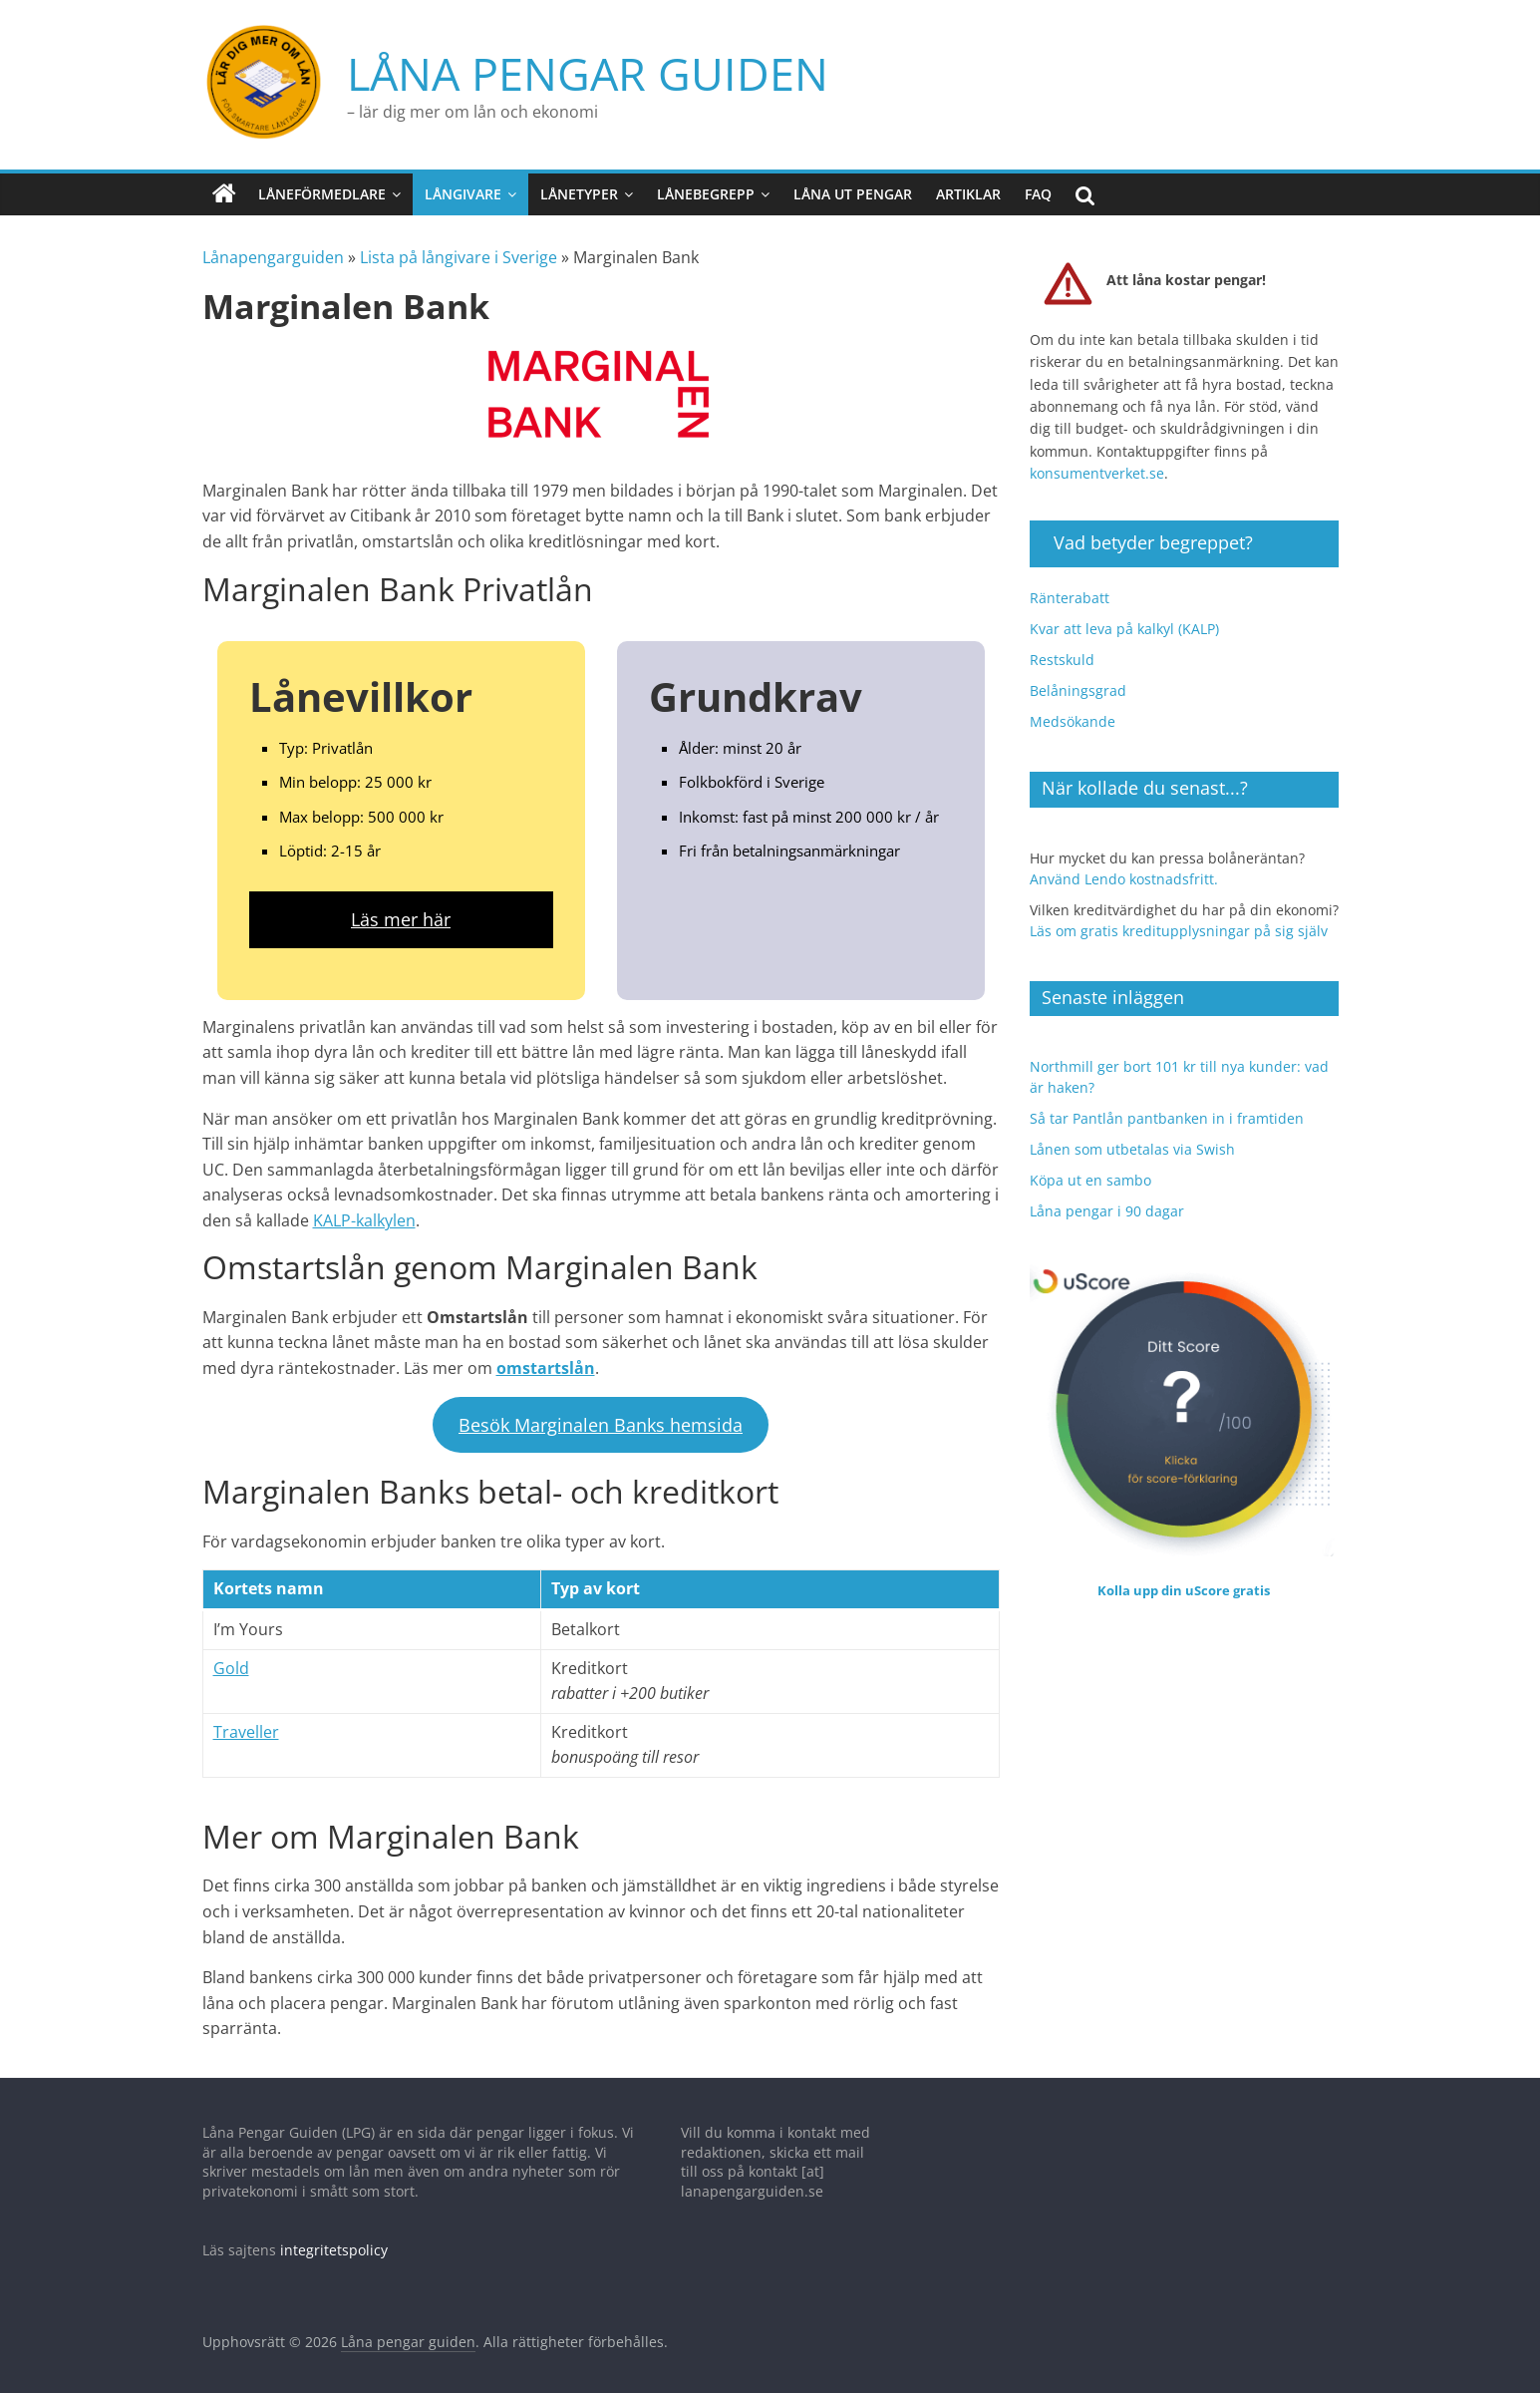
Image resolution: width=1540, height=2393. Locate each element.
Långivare (463, 182)
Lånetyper (579, 182)
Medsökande (1072, 710)
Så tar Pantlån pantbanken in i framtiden (1167, 1107)
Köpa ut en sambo (1090, 1169)
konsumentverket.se (1097, 462)
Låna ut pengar (852, 182)
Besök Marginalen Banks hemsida (601, 1414)
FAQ (1038, 182)
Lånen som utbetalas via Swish (1132, 1138)
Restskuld (1062, 648)
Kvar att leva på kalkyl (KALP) (1124, 617)
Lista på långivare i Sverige (458, 247)
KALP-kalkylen (364, 1209)
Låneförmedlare (322, 182)
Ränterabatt (1069, 586)
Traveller (246, 1721)
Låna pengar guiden (468, 67)
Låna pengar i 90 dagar (1107, 1200)
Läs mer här (401, 908)
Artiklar (968, 182)
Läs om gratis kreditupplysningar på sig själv (1179, 919)
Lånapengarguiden (273, 247)
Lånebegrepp (706, 182)
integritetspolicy (334, 2239)
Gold (231, 1657)
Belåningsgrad (1078, 679)
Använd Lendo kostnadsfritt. (1124, 867)
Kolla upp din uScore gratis (1183, 1579)
